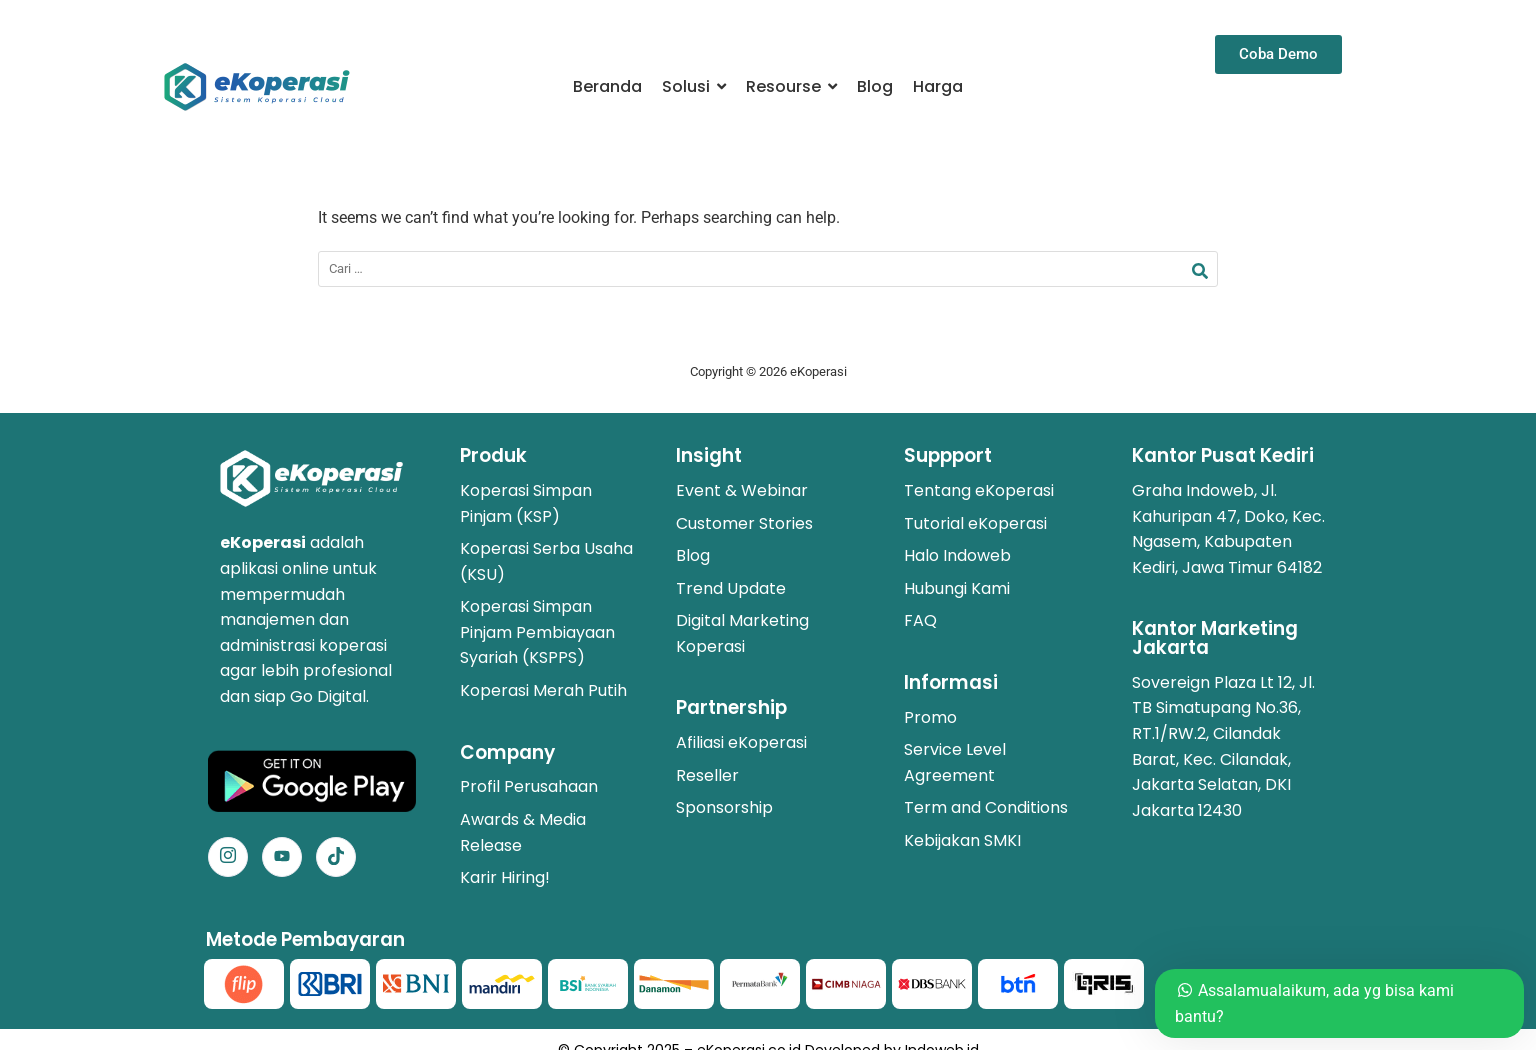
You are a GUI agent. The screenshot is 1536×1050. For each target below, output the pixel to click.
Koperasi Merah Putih (543, 690)
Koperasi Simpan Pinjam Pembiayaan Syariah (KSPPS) (537, 632)
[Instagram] (228, 857)
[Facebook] (282, 857)
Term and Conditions (986, 807)
